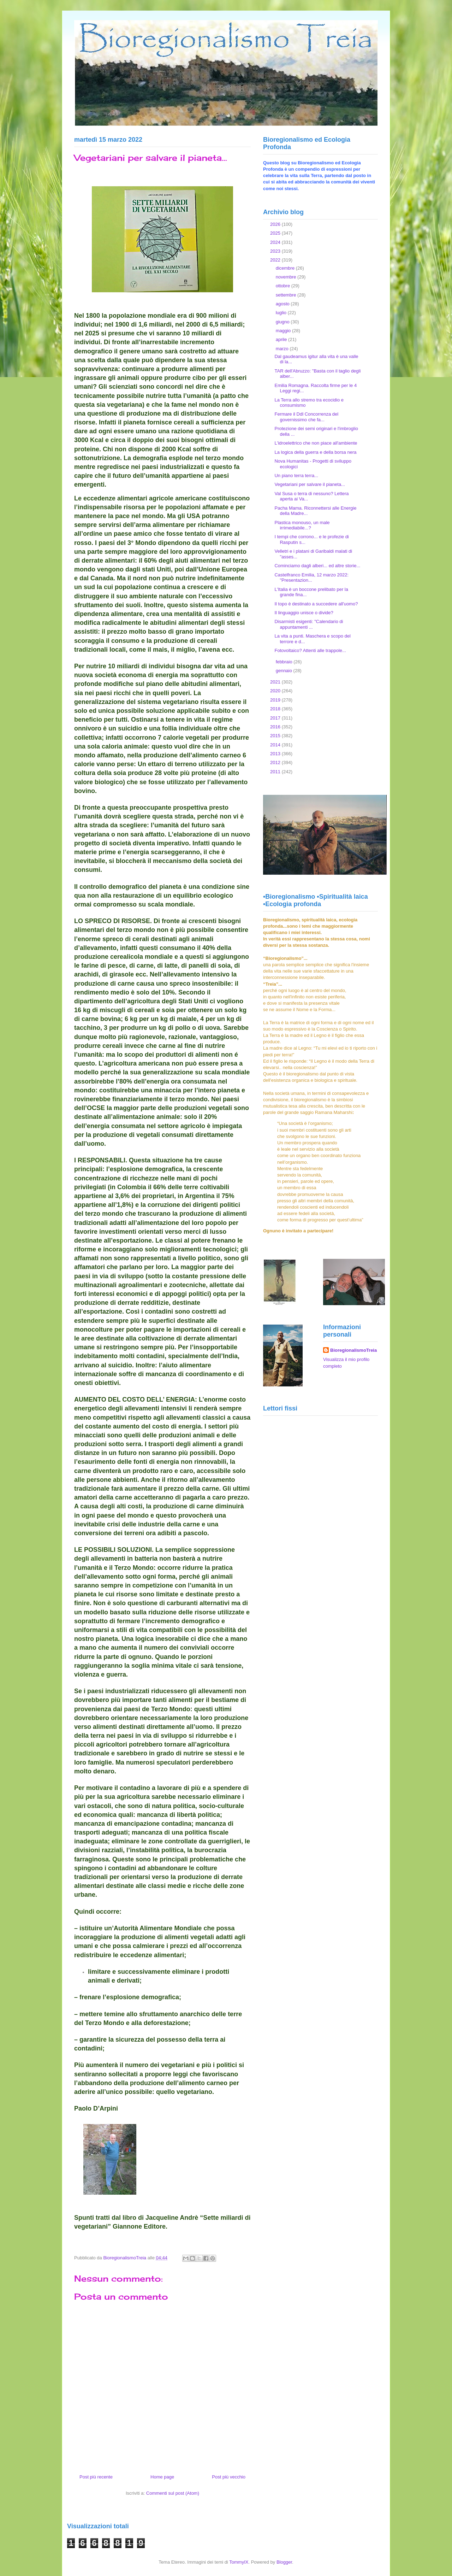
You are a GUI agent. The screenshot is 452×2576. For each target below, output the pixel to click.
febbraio (285, 661)
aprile (282, 339)
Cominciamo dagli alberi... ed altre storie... (317, 565)
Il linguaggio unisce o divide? (303, 612)
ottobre (283, 285)
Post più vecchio (228, 2477)
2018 (276, 708)
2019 (276, 700)
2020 (276, 690)
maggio (284, 330)
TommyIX (238, 2562)
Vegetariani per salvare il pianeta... (309, 484)
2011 (276, 771)
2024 (276, 242)
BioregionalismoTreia (353, 1350)
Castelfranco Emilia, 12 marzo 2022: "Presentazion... (311, 577)
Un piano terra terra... (296, 475)
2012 (276, 762)
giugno (283, 321)
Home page (162, 2477)
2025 (276, 233)
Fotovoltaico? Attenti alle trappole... (310, 650)
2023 (276, 251)
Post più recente (96, 2477)
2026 (276, 224)
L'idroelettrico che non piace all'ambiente (315, 443)
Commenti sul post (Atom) (172, 2493)
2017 (276, 718)
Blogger (284, 2562)
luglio (282, 312)
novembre (286, 277)
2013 (276, 753)
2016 (276, 726)
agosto (283, 303)
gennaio (284, 670)
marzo (283, 348)
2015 (276, 735)
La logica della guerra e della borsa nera (315, 452)
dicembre (286, 268)
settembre (286, 295)
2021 (276, 682)
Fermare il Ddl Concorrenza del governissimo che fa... (306, 416)
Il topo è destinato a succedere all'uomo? (316, 603)
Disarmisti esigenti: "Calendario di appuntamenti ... (308, 624)
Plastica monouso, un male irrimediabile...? (301, 525)
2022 (276, 260)
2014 (276, 744)
